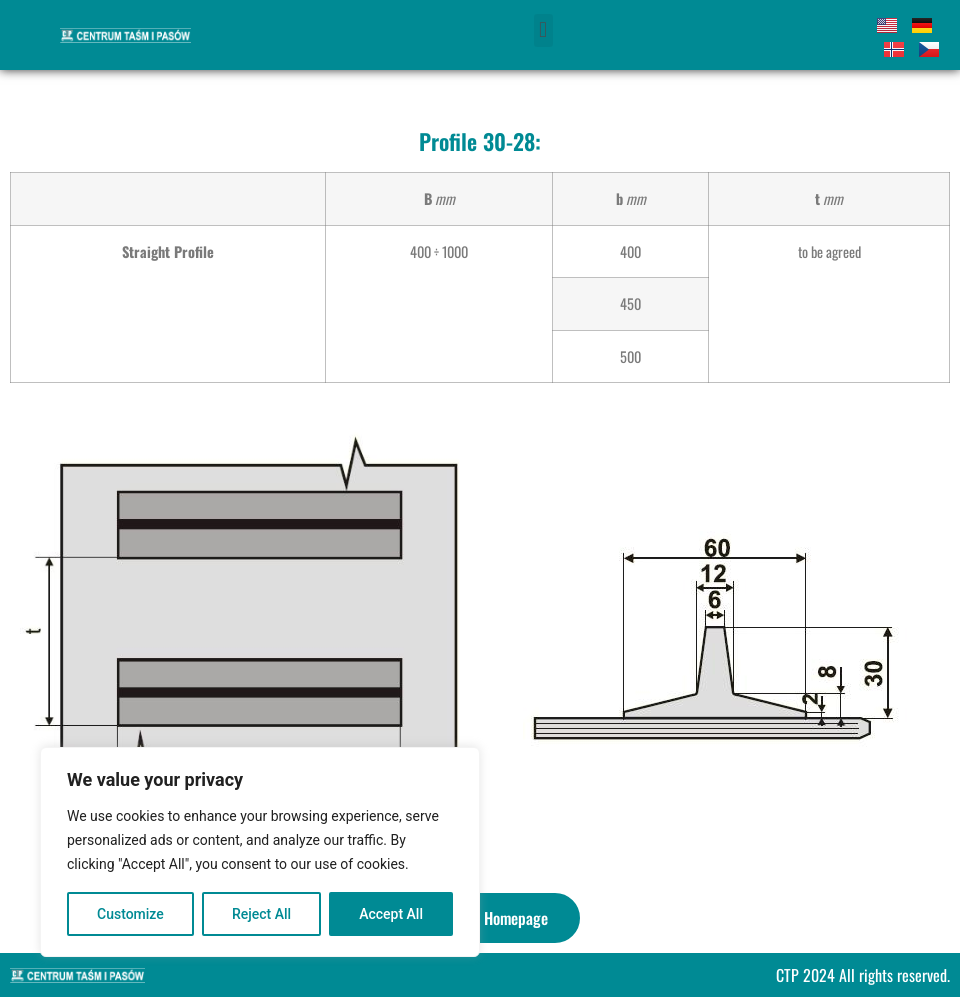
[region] (260, 852)
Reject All (261, 914)
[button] (543, 30)
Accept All (391, 914)
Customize (130, 914)
